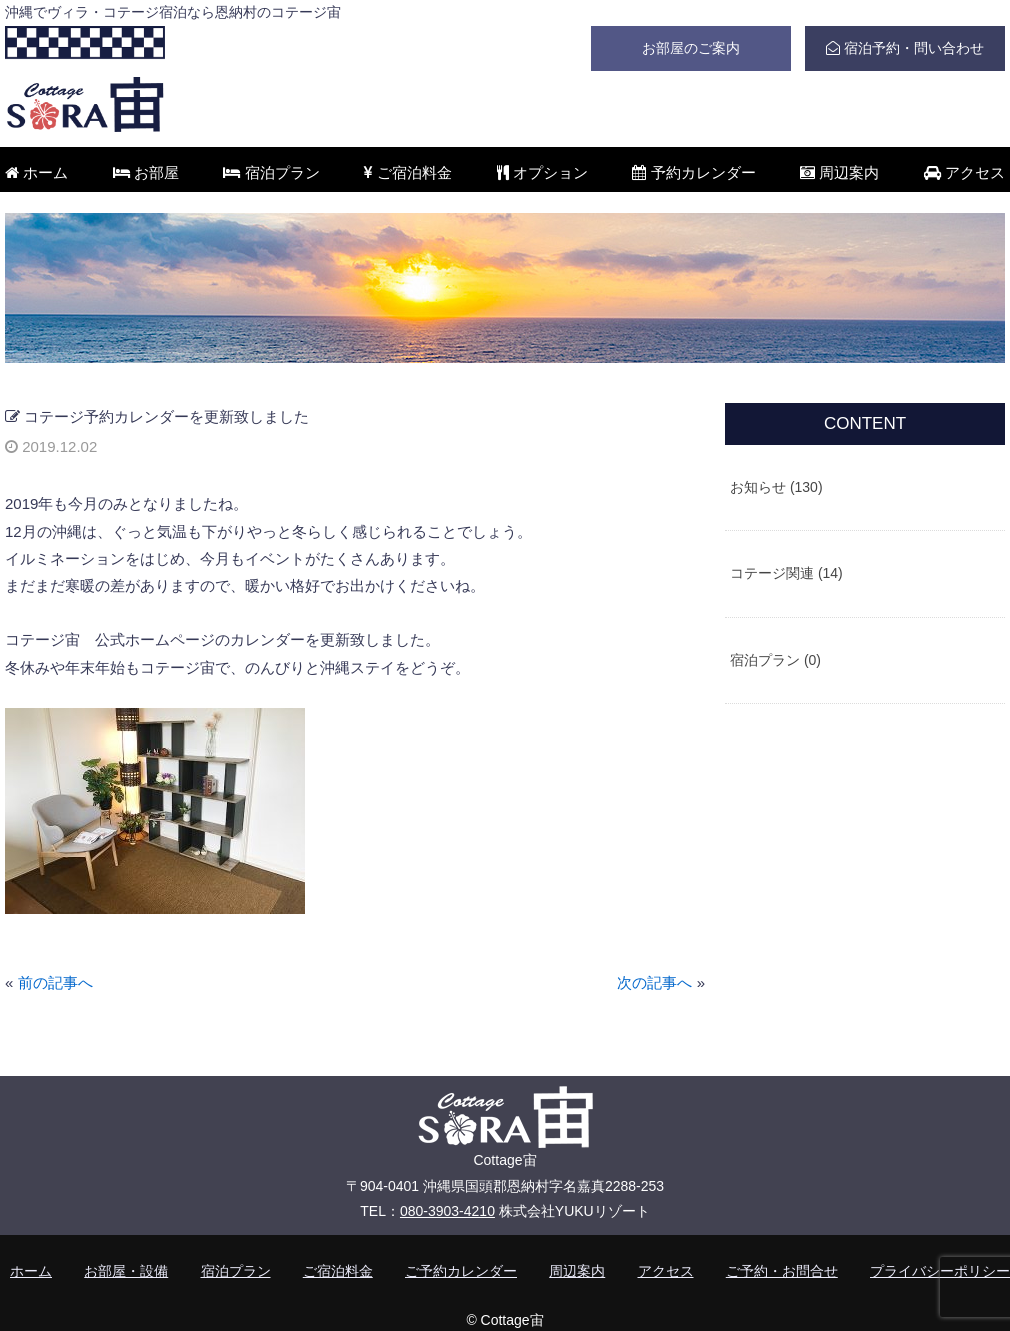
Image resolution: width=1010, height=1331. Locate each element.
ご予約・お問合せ (782, 1271)
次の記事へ (654, 982)
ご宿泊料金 (408, 172)
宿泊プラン (271, 172)
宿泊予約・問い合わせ (905, 48)
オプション (542, 172)
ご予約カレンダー (461, 1271)
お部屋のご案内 (691, 48)
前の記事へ (55, 982)
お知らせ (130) (776, 487)
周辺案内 (839, 172)
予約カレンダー (693, 172)
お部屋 (146, 172)
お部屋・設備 (126, 1271)
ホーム (36, 172)
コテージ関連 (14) (786, 573)
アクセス (964, 172)
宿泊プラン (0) (775, 660)
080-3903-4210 (447, 1211)
